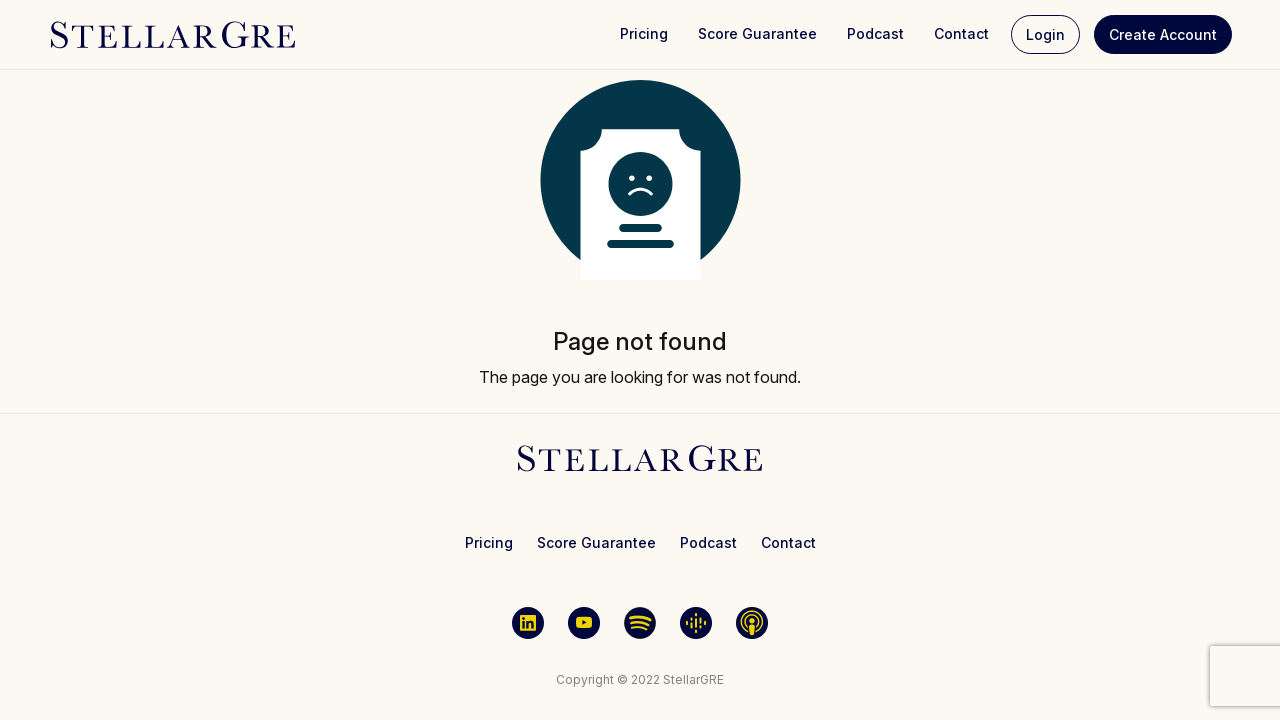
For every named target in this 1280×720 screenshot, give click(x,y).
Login (1045, 34)
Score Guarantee (757, 33)
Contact (961, 33)
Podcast (875, 33)
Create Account (1163, 34)
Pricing (644, 33)
